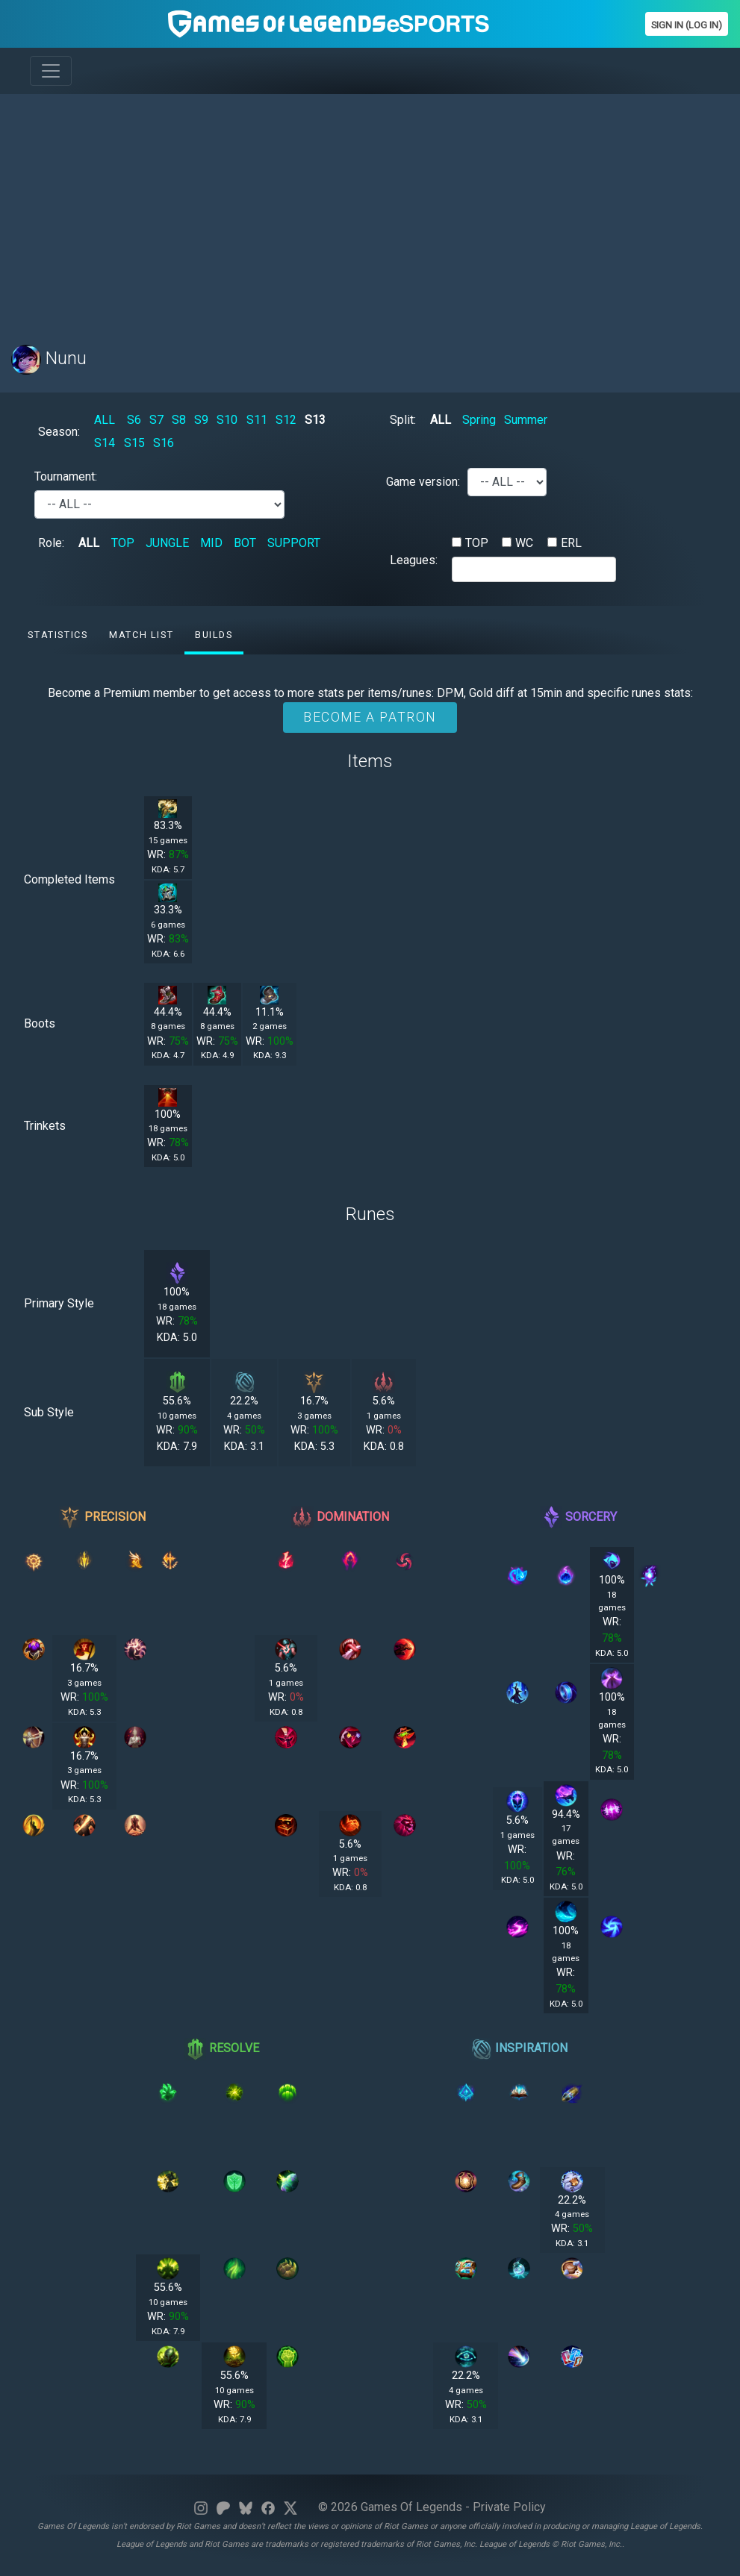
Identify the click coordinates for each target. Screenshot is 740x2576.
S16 (163, 443)
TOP (122, 543)
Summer (525, 420)
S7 (156, 420)
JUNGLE (167, 543)
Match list (141, 634)
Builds (214, 634)
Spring (479, 420)
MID (211, 543)
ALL (104, 420)
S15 (134, 443)
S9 (201, 420)
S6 (134, 420)
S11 (256, 420)
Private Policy (509, 2507)
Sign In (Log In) (686, 25)
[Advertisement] (370, 210)
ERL (571, 543)
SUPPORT (293, 543)
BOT (245, 543)
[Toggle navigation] (51, 71)
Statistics (57, 634)
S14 (104, 443)
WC (524, 543)
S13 (315, 420)
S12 (286, 420)
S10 (227, 420)
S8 (179, 420)
